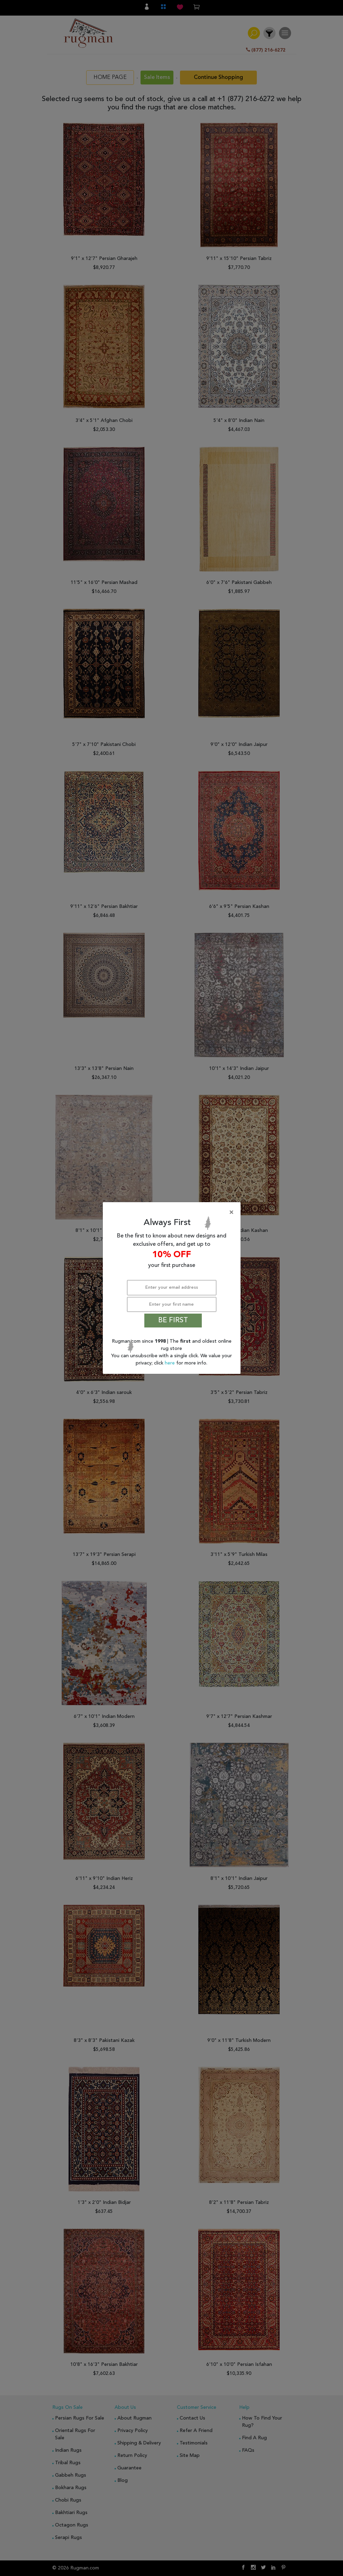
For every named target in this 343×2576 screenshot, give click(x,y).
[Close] (173, 1212)
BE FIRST (173, 1320)
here (170, 1363)
